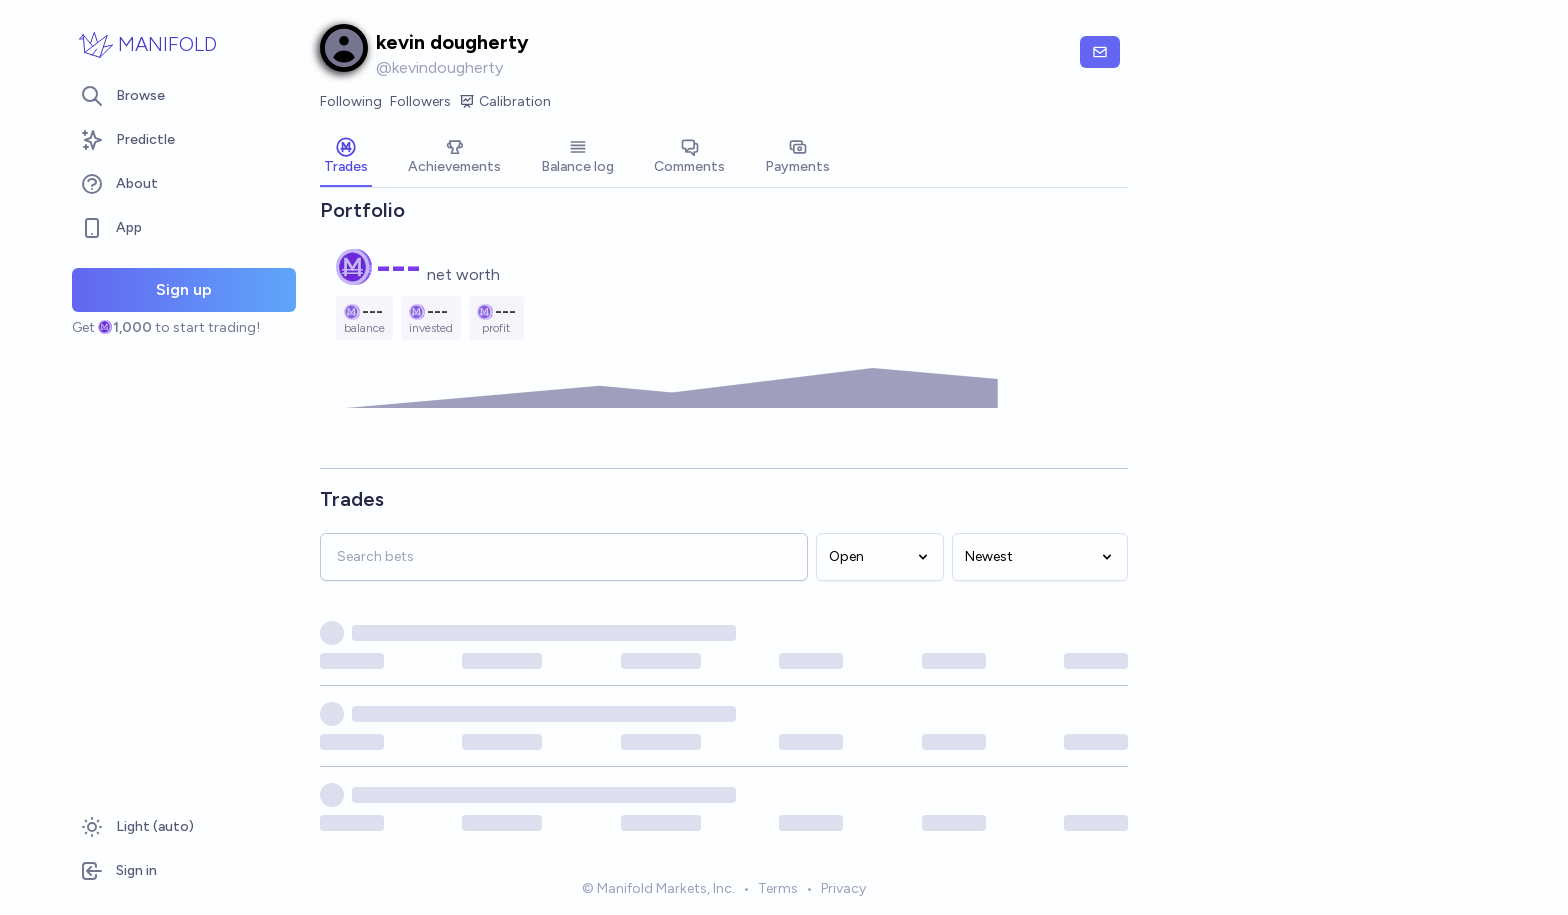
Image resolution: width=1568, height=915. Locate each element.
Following (351, 101)
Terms (778, 888)
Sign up (184, 289)
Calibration (505, 102)
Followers (420, 101)
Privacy (843, 888)
